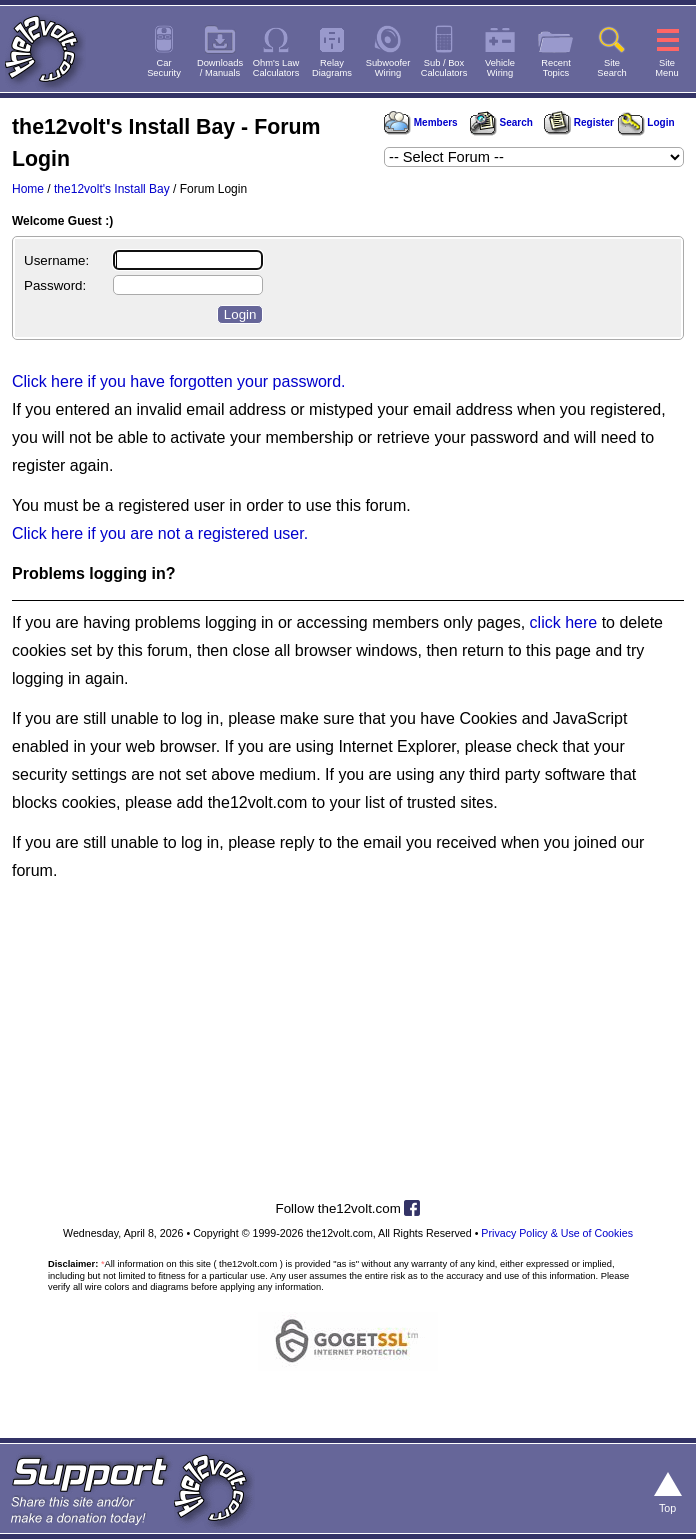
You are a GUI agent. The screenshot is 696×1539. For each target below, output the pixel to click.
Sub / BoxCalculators (444, 68)
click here (564, 622)
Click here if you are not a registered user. (160, 533)
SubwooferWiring (388, 68)
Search (501, 122)
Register (579, 122)
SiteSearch (612, 68)
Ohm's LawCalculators (276, 68)
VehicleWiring (500, 68)
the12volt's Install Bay (112, 189)
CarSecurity (164, 68)
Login (646, 122)
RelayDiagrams (332, 68)
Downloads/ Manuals (220, 68)
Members (421, 122)
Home (28, 189)
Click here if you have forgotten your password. (179, 381)
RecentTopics (556, 68)
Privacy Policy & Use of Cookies (557, 1233)
